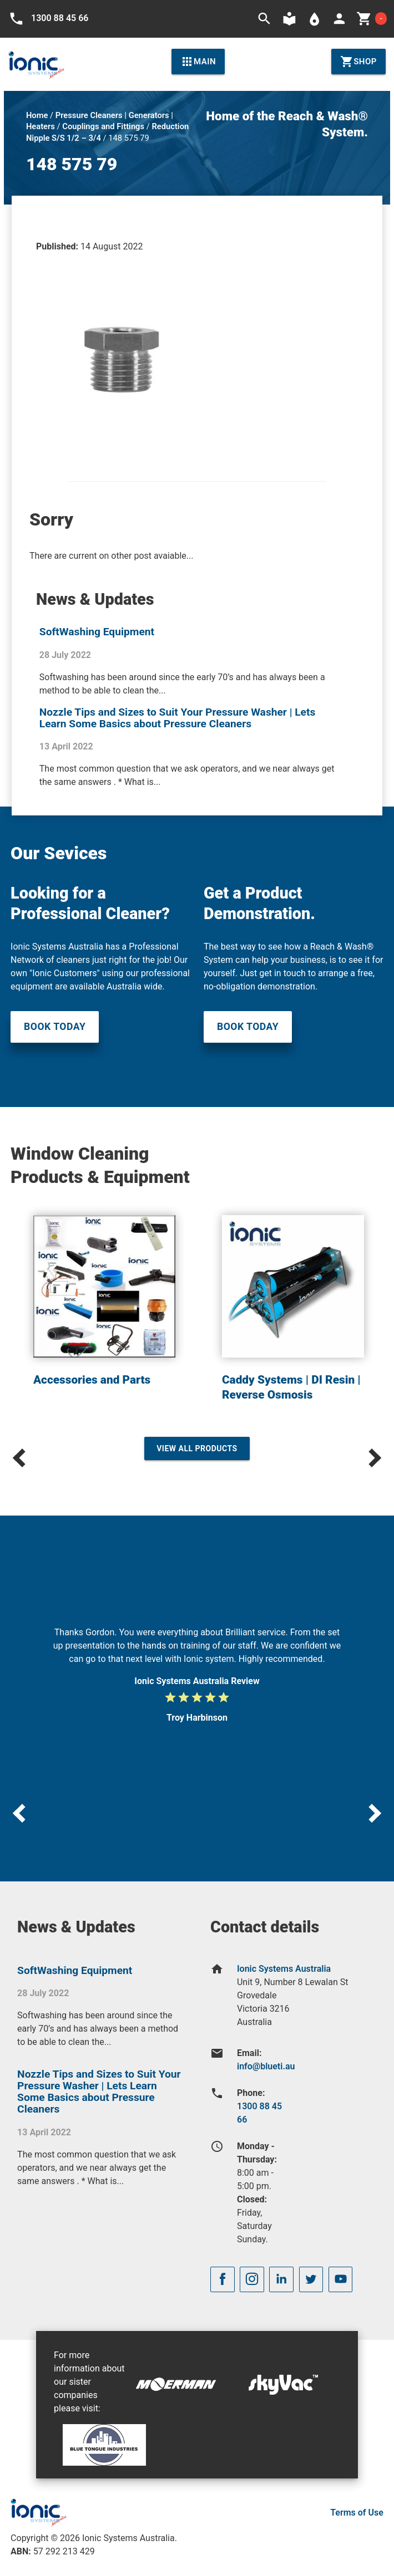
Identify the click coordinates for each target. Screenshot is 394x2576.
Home (37, 115)
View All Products (197, 1448)
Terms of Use (356, 2512)
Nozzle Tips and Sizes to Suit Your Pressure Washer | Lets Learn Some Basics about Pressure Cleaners (177, 718)
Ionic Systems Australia (284, 1968)
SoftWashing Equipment (96, 631)
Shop (358, 61)
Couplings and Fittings (103, 126)
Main (198, 61)
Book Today (54, 1026)
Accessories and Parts (91, 1379)
